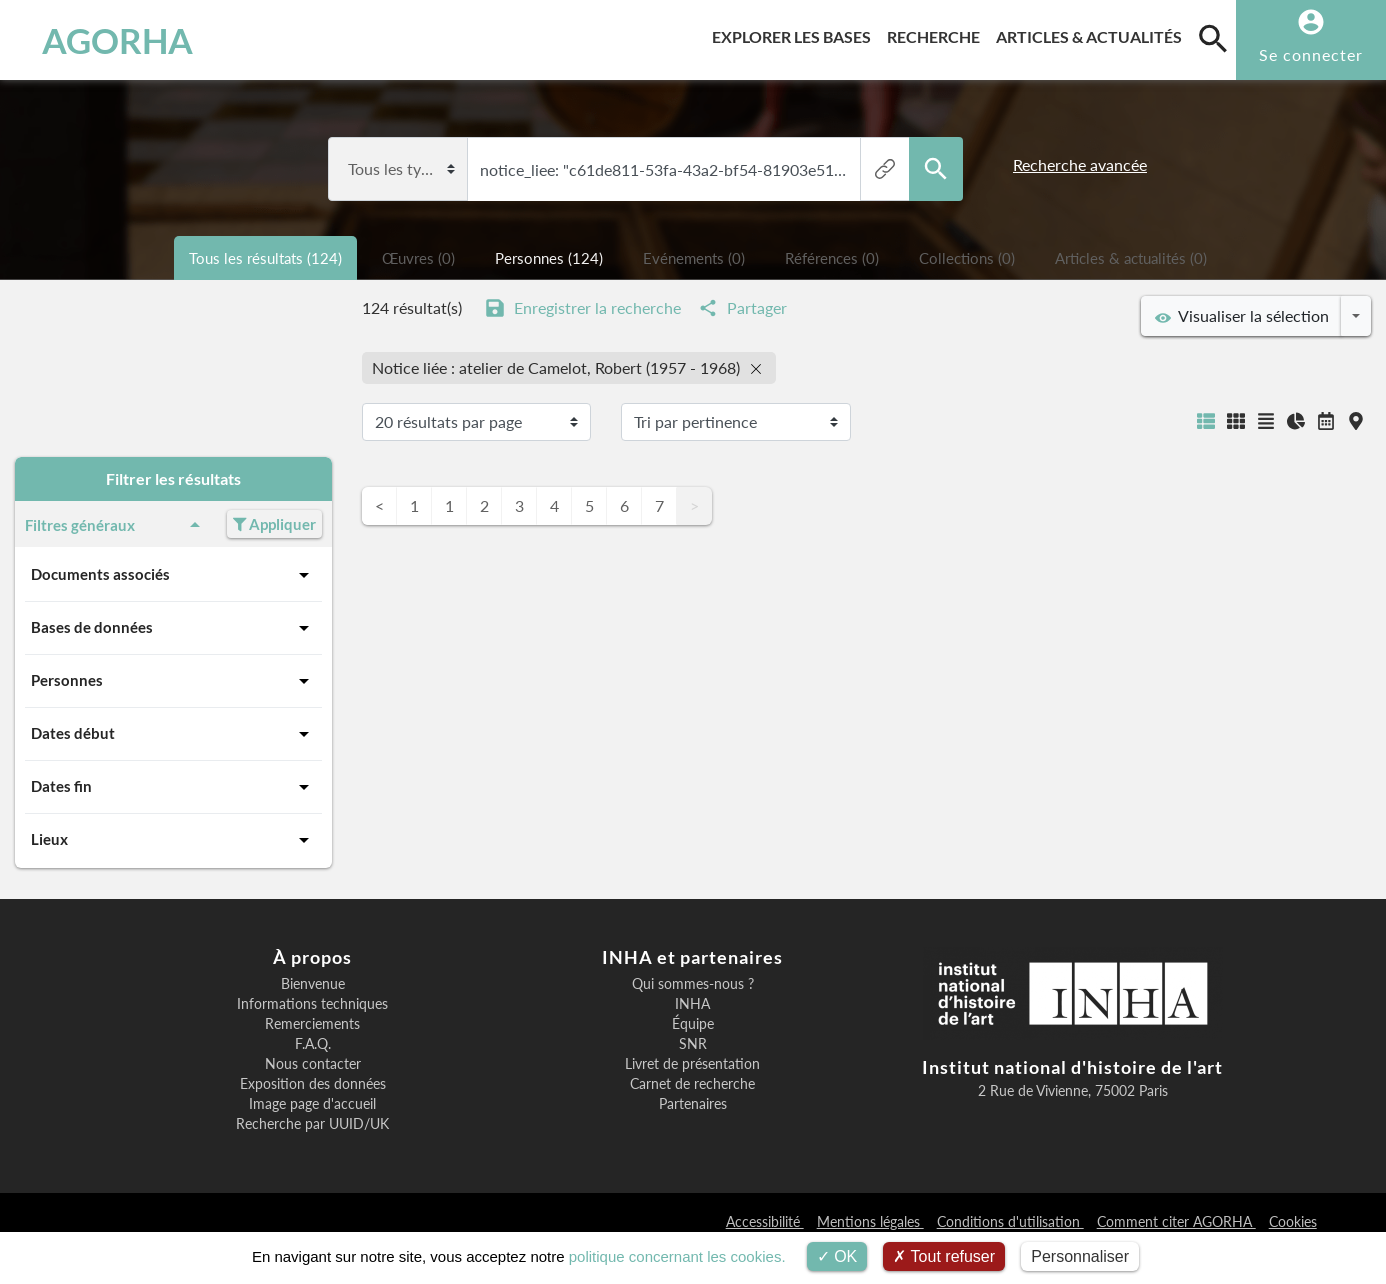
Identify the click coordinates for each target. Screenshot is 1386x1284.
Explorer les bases (795, 33)
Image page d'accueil (312, 1104)
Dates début (173, 734)
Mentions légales (870, 1221)
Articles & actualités (1093, 33)
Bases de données (173, 628)
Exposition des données (313, 1084)
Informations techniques (312, 1004)
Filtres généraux (116, 525)
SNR (693, 1044)
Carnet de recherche (692, 1084)
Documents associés (173, 575)
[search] (1213, 38)
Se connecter (1311, 54)
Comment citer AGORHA (1176, 1221)
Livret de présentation (692, 1064)
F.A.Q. (313, 1044)
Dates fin (173, 787)
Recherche (937, 33)
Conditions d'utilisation (1010, 1221)
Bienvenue (313, 984)
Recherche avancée (1080, 164)
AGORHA (117, 40)
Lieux (173, 840)
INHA (692, 1004)
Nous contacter (313, 1064)
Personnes (173, 681)
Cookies (1293, 1221)
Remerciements (312, 1024)
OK (837, 1256)
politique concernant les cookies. (677, 1256)
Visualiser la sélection (1242, 316)
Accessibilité (765, 1221)
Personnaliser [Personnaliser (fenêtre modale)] (1080, 1256)
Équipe (693, 1024)
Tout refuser (944, 1256)
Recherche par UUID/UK (312, 1124)
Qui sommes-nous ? (693, 984)
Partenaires (693, 1104)
